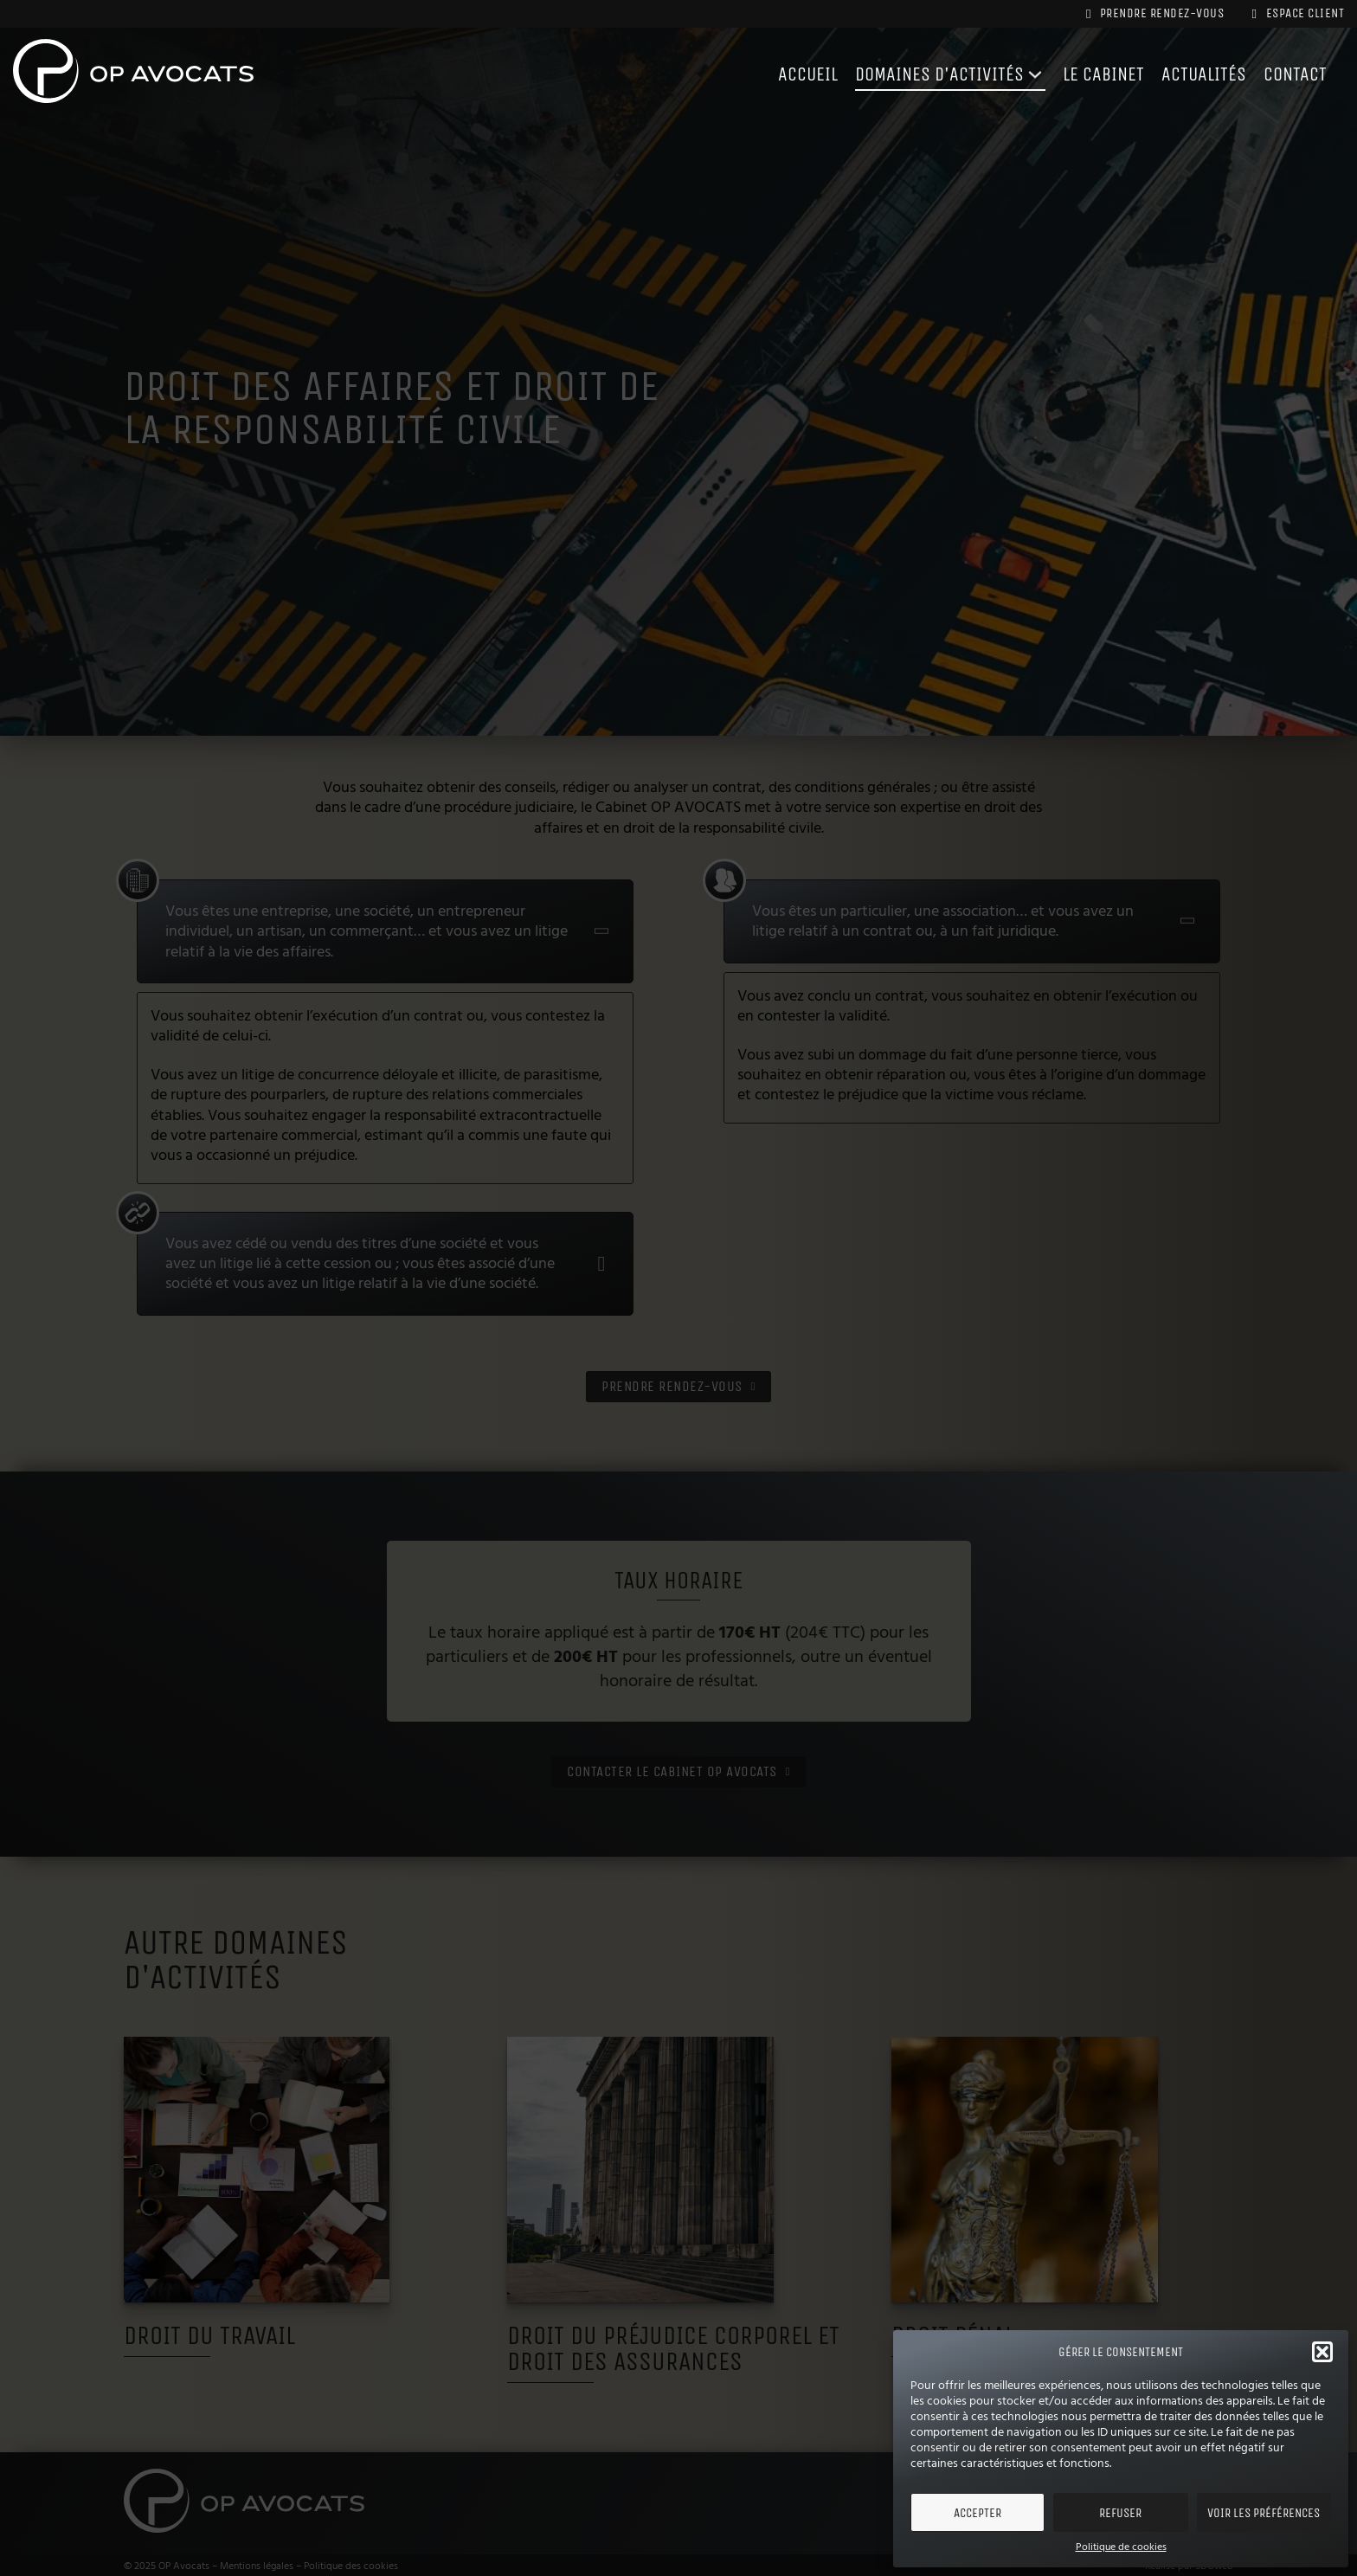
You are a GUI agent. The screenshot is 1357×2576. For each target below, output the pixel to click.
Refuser (1120, 2513)
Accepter (977, 2513)
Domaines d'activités (916, 75)
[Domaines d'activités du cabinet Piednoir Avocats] (1017, 75)
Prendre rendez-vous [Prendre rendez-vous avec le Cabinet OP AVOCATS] (1144, 13)
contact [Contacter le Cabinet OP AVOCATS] (1293, 75)
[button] (1322, 2351)
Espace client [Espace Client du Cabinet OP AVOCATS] (1294, 13)
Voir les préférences (1263, 2513)
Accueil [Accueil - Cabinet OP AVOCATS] (775, 75)
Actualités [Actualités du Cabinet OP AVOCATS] (1196, 75)
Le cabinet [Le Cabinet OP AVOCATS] (1089, 75)
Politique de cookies (1121, 2547)
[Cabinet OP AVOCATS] (133, 75)
